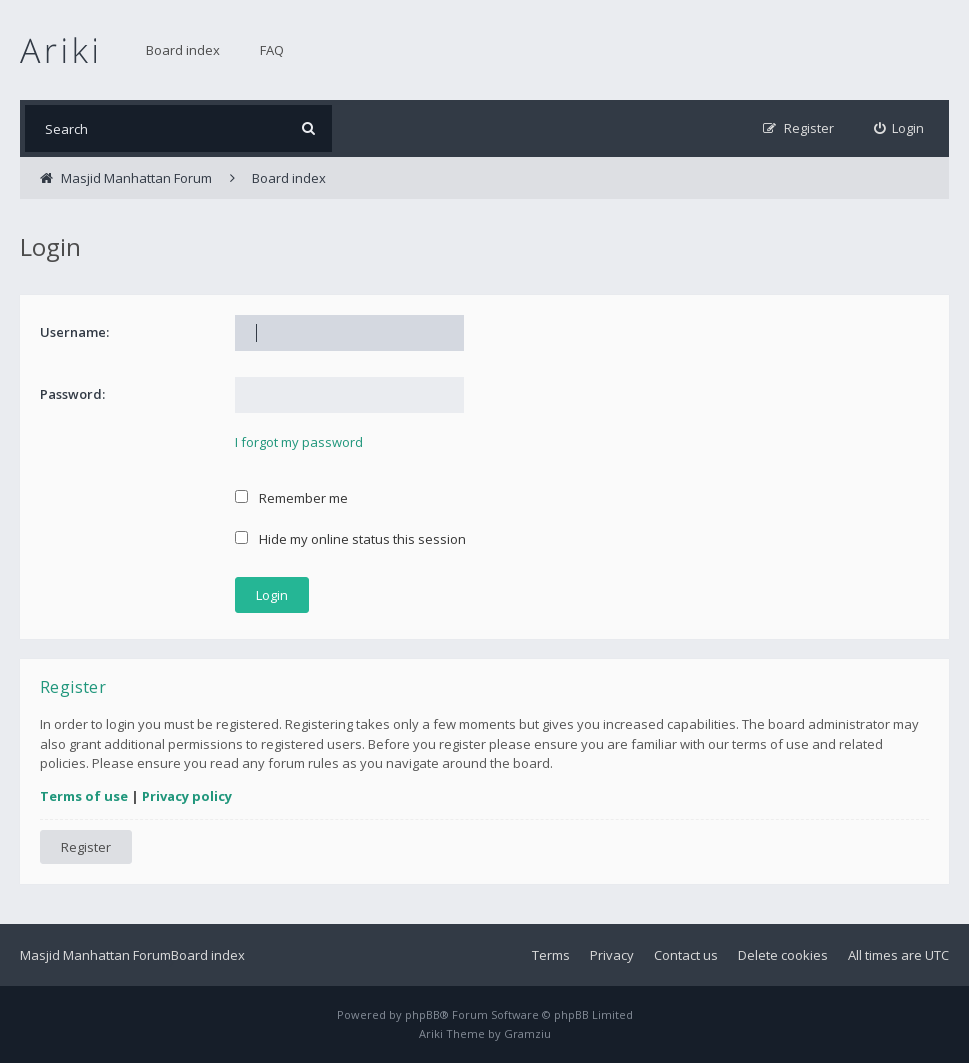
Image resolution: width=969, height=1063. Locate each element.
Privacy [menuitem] (612, 955)
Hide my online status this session (350, 539)
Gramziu (527, 1033)
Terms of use (84, 796)
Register (86, 847)
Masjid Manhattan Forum (95, 955)
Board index (183, 50)
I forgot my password (299, 442)
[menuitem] (899, 128)
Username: (74, 332)
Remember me (291, 498)
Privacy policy (187, 796)
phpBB (422, 1014)
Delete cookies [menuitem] (783, 955)
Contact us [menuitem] (686, 955)
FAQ (272, 50)
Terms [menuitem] (551, 955)
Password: (72, 394)
